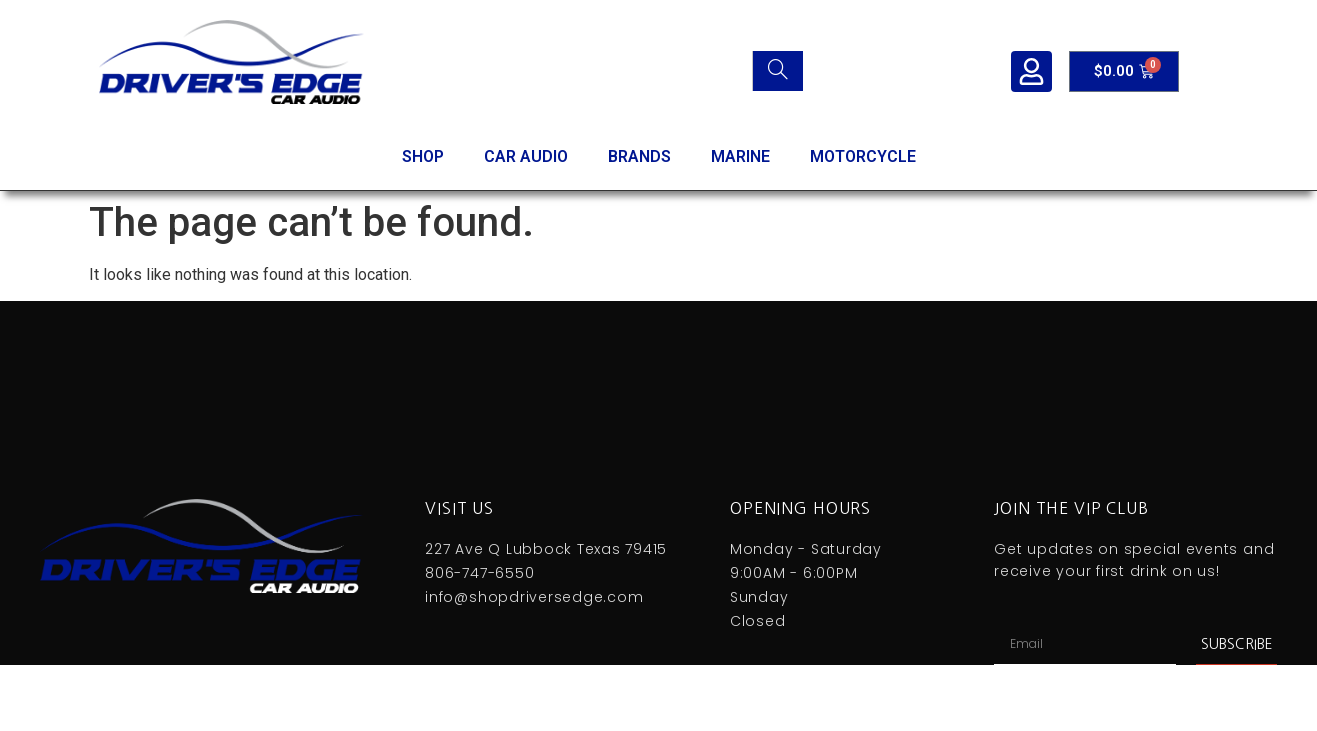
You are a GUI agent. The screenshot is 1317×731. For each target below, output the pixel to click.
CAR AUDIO (526, 156)
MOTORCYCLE (863, 156)
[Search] (777, 71)
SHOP (423, 156)
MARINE (740, 156)
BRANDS (639, 156)
